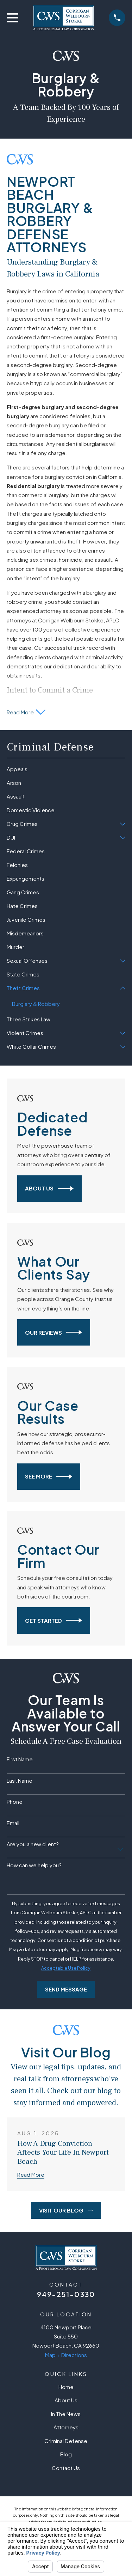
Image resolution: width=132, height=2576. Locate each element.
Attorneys (66, 2427)
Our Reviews (53, 1332)
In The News (66, 2413)
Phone (15, 1801)
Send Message (66, 1989)
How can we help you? (34, 1865)
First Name (20, 1759)
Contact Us (66, 2467)
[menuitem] (66, 769)
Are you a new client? (33, 1844)
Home (66, 2386)
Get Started (53, 1620)
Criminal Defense (65, 2440)
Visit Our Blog (66, 2210)
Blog (66, 2454)
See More (48, 1476)
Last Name (19, 1780)
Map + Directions (66, 2354)
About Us (49, 1188)
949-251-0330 (66, 2294)
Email (13, 1823)
